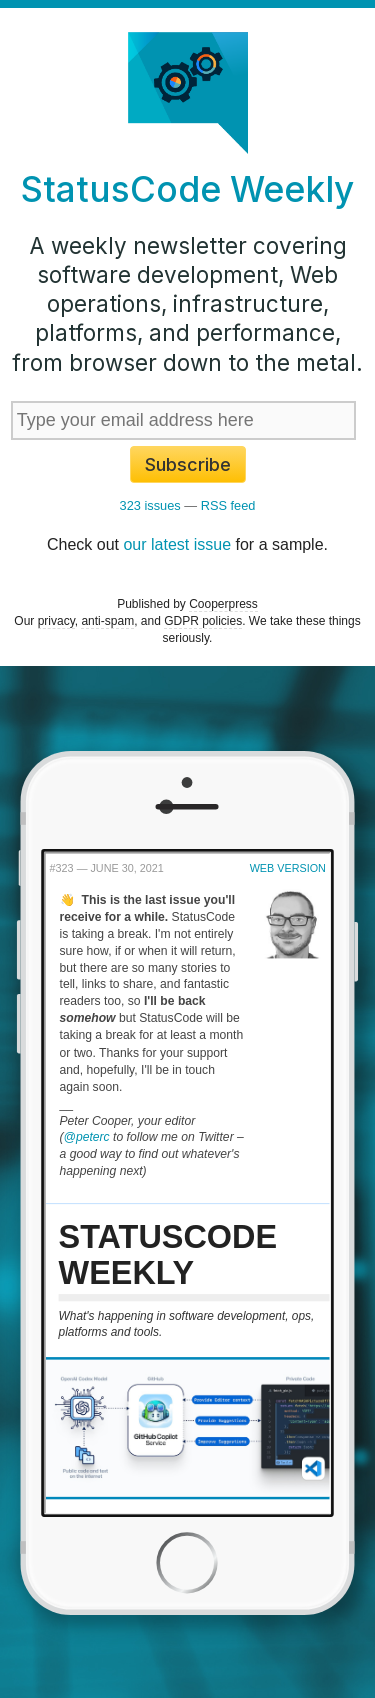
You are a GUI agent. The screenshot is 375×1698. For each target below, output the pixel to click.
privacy (56, 621)
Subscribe (188, 464)
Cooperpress (223, 604)
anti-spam (107, 621)
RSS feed (228, 505)
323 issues (150, 505)
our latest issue (177, 544)
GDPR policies (203, 621)
